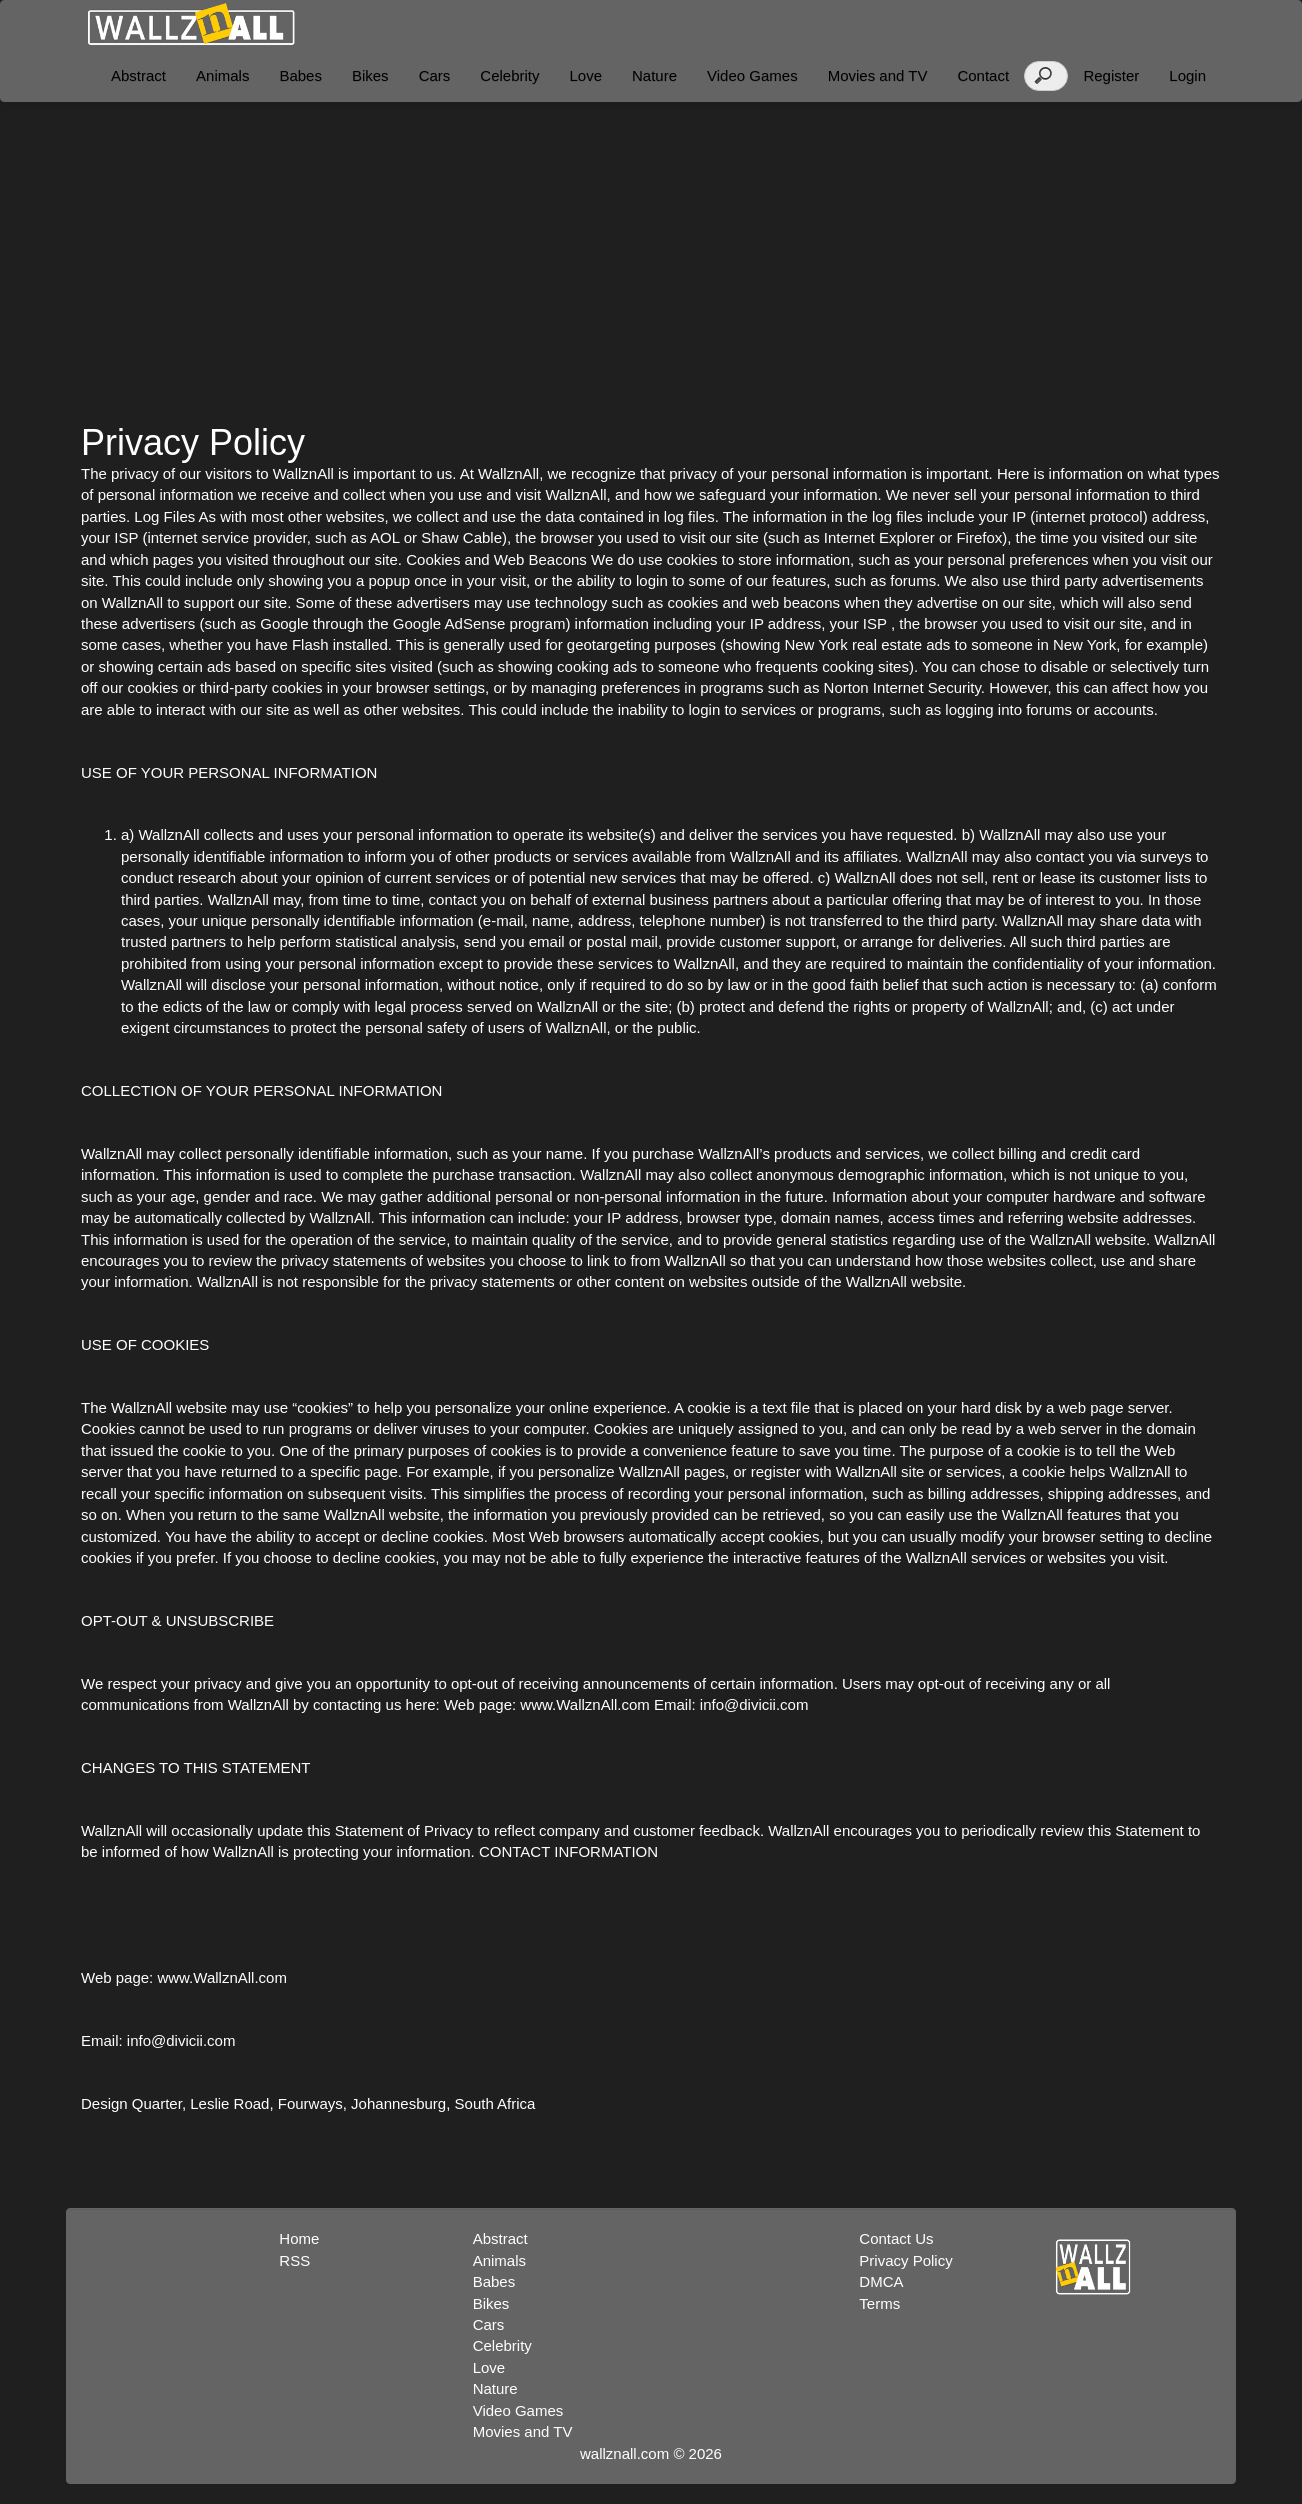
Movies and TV (878, 75)
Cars (435, 75)
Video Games (752, 75)
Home (299, 2238)
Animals (222, 75)
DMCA (881, 2281)
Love (585, 75)
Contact (983, 75)
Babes (300, 75)
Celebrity (509, 75)
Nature (654, 75)
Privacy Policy (905, 2260)
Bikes (370, 75)
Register (1111, 75)
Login (1187, 75)
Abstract (138, 75)
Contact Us (896, 2238)
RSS (294, 2260)
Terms (879, 2303)
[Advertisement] (651, 262)
